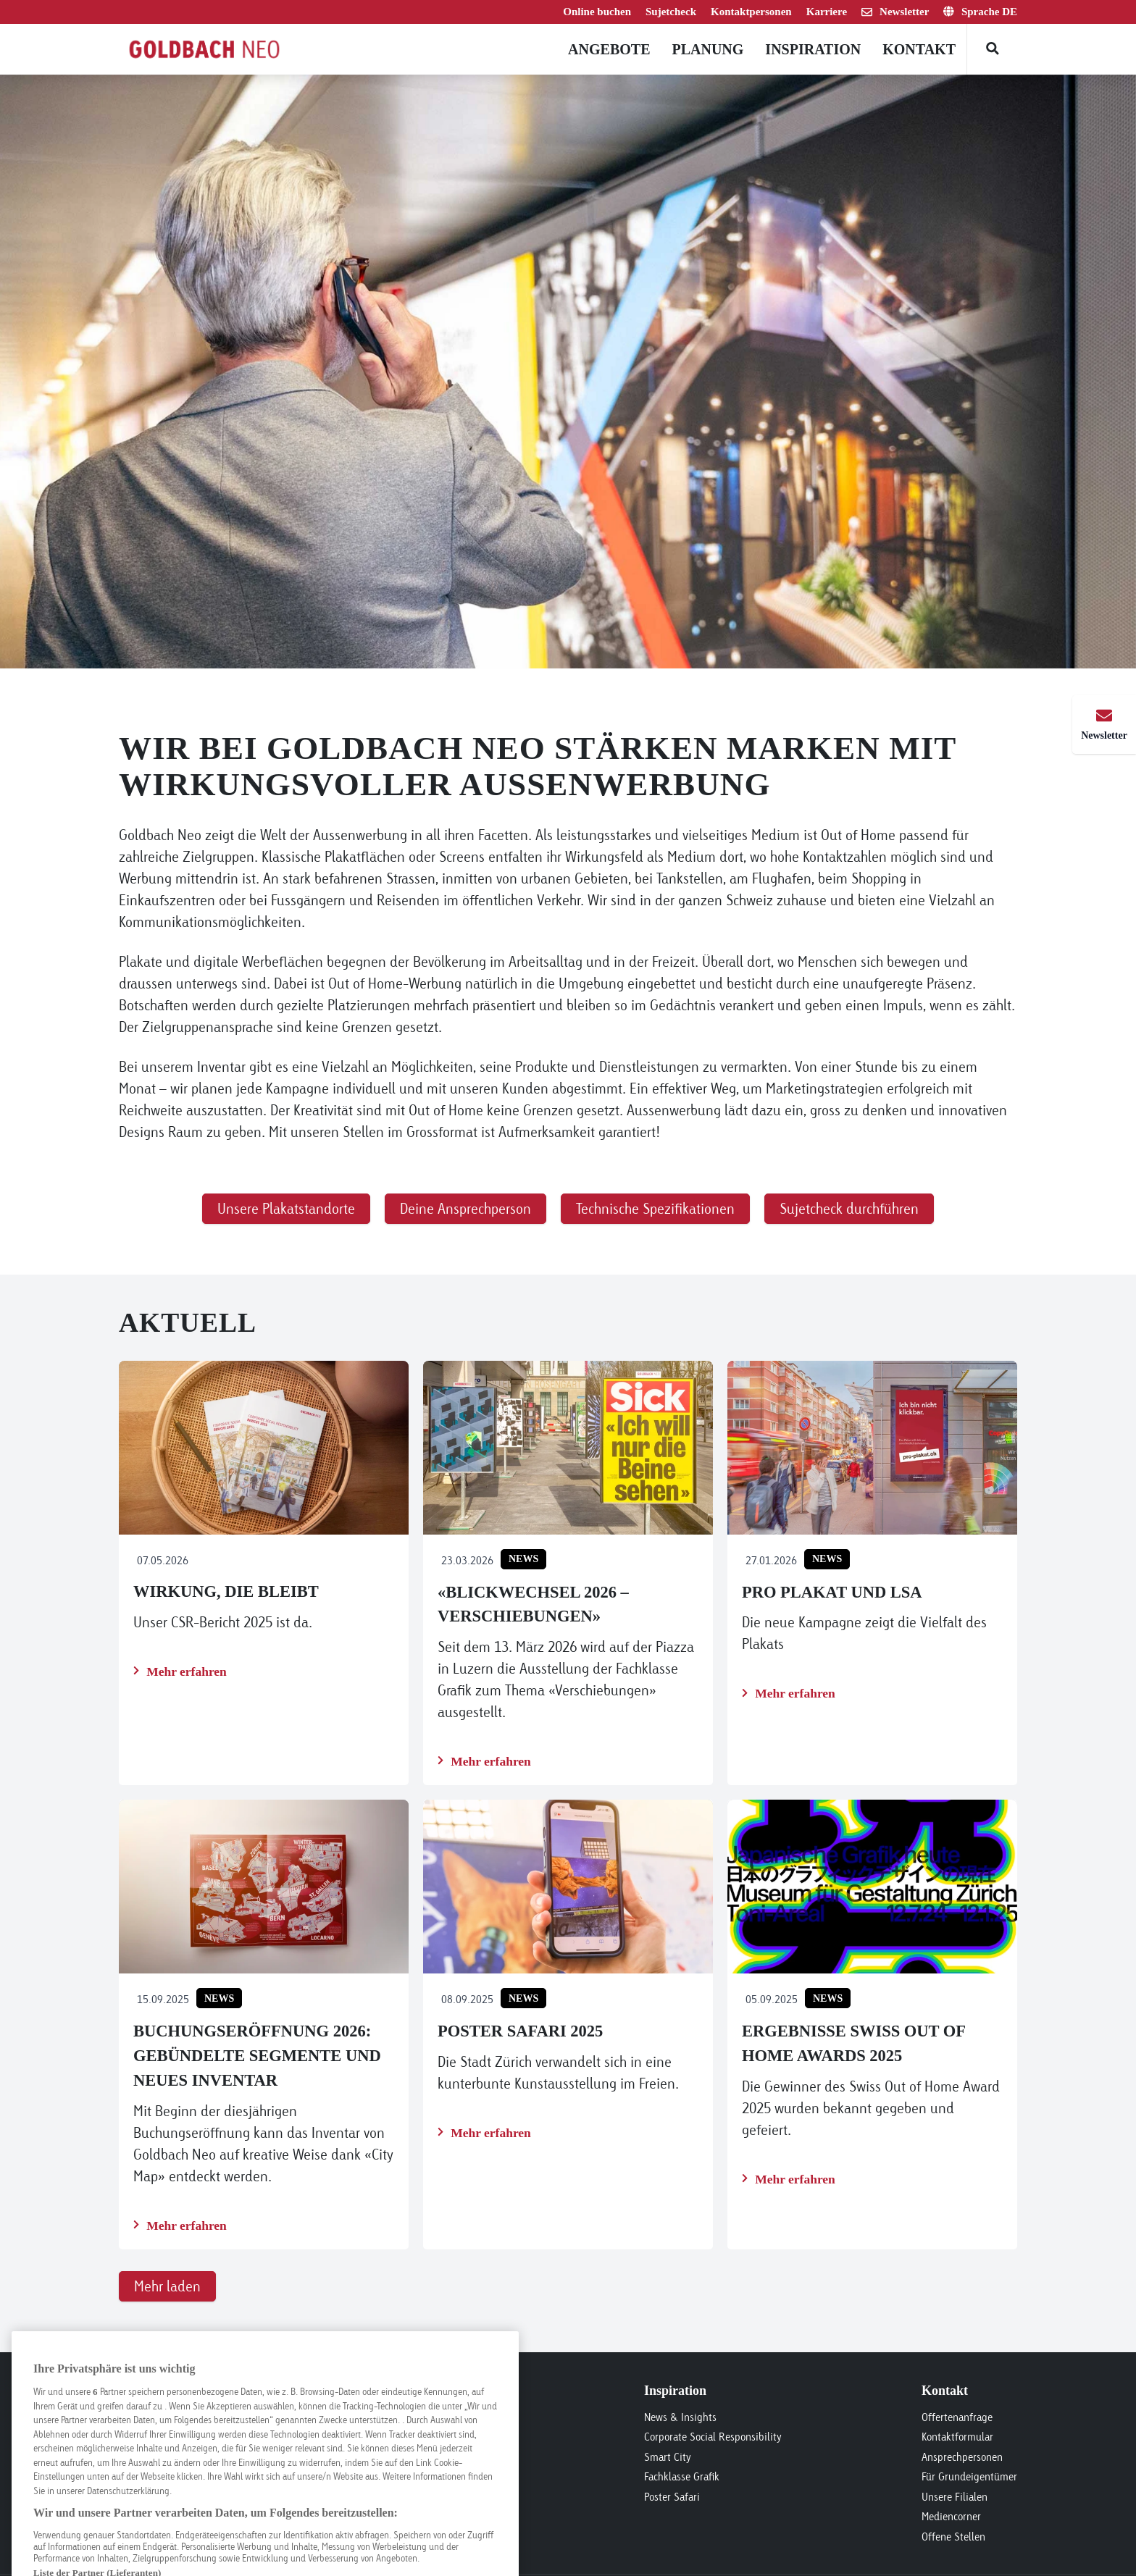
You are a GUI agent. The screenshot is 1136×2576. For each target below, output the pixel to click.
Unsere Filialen (954, 2497)
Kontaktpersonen (751, 11)
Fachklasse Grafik (681, 2476)
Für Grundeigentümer (969, 2476)
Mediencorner (951, 2516)
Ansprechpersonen (962, 2457)
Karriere (826, 11)
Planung (707, 49)
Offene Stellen (953, 2536)
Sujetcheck (671, 11)
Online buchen (597, 11)
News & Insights (680, 2417)
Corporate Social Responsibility (713, 2436)
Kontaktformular (957, 2436)
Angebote (609, 49)
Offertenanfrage (957, 2417)
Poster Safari (672, 2497)
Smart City (667, 2457)
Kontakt (919, 49)
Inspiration (813, 49)
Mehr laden (167, 2286)
